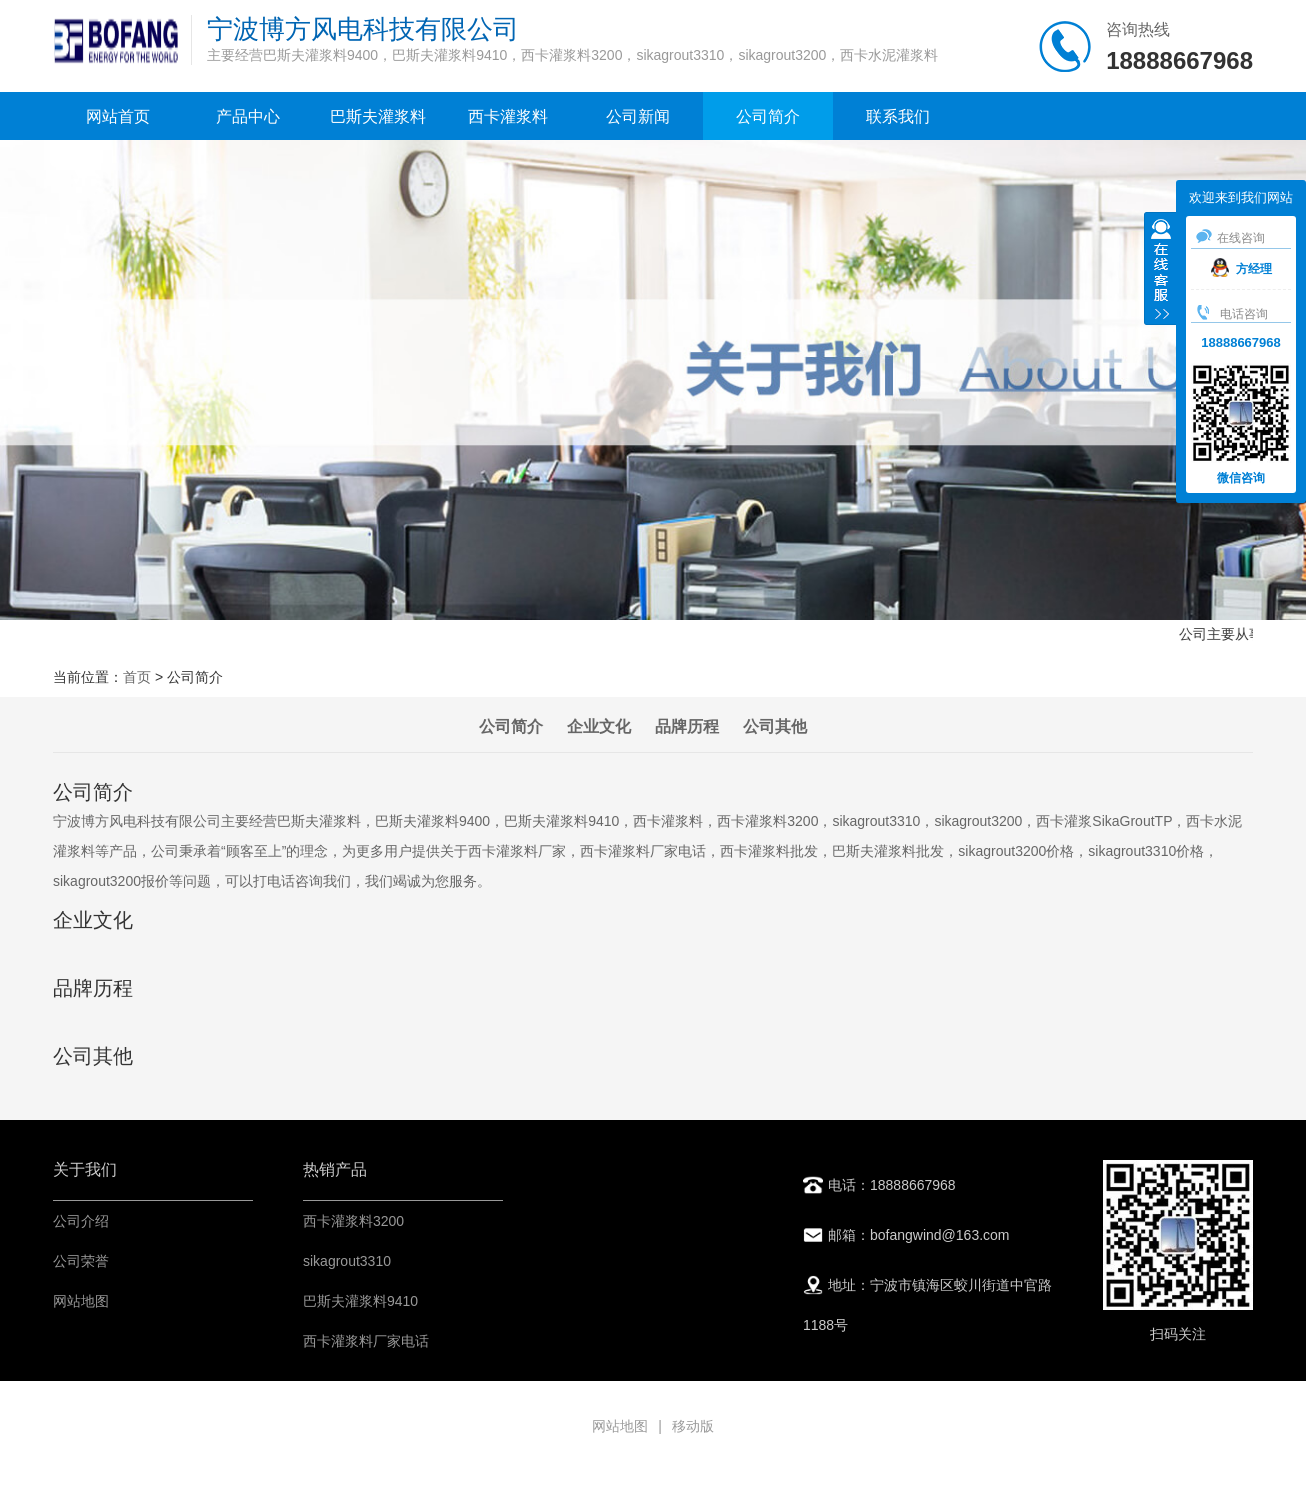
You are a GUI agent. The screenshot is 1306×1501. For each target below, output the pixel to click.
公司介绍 (81, 1221)
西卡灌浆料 (508, 116)
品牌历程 (687, 726)
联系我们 (898, 116)
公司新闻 (638, 116)
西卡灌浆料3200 (353, 1221)
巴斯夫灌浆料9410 (360, 1301)
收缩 (1161, 271)
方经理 (1241, 269)
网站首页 (118, 116)
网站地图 (81, 1301)
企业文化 (599, 726)
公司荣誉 (81, 1261)
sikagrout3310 (347, 1261)
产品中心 (248, 116)
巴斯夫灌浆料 (378, 116)
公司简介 (768, 116)
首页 (137, 677)
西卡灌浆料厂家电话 (366, 1341)
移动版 (693, 1426)
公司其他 (775, 726)
